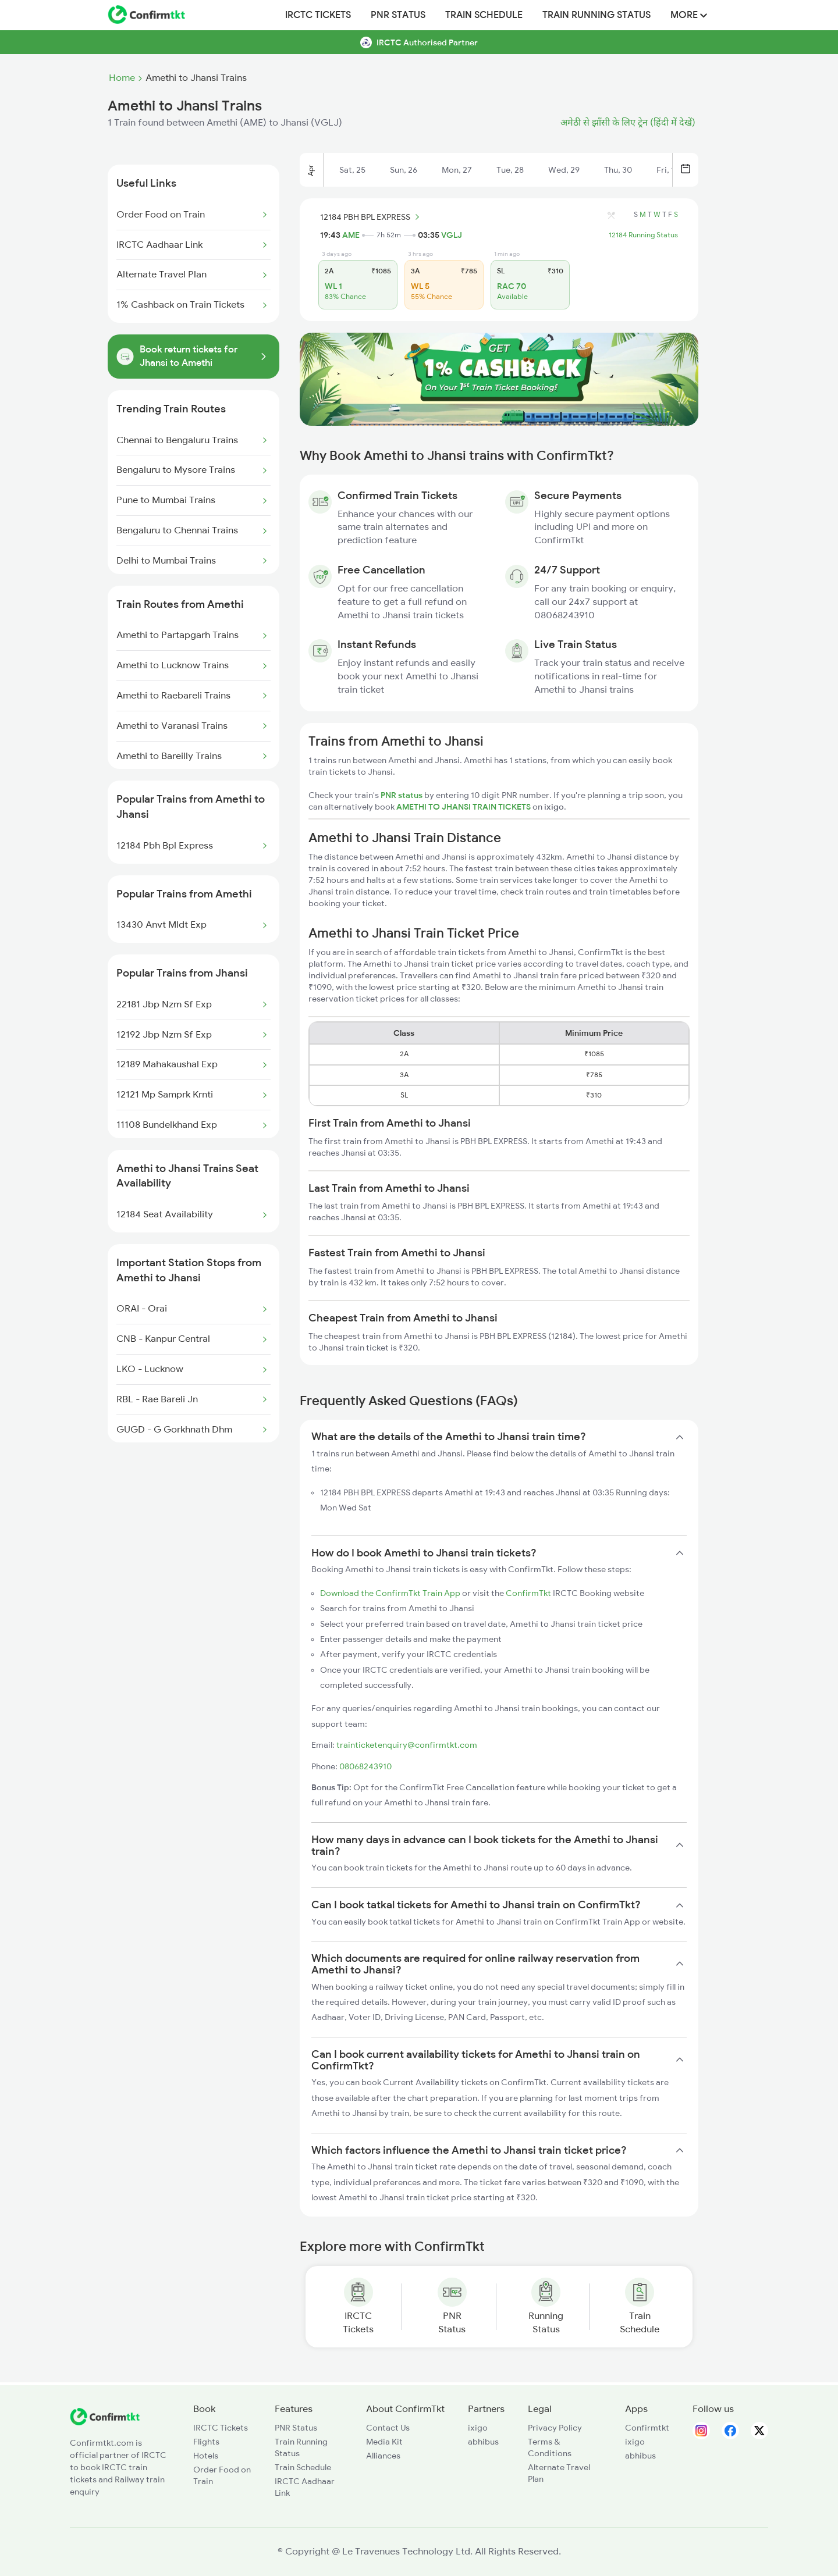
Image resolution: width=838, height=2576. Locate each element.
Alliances (383, 2455)
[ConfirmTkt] (105, 2422)
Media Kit (384, 2441)
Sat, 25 (352, 169)
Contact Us (388, 2427)
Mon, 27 (457, 169)
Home (122, 78)
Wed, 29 (564, 169)
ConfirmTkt (528, 1593)
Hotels (205, 2455)
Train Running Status (596, 15)
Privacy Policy (555, 2427)
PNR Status (398, 15)
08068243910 (365, 1766)
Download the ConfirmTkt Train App (390, 1593)
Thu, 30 (618, 169)
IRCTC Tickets (318, 15)
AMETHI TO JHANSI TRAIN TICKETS (464, 806)
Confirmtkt (647, 2427)
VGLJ (451, 235)
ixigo (478, 2427)
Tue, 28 (510, 169)
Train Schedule (484, 15)
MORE (688, 15)
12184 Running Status (643, 235)
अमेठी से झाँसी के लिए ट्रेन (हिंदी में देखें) (627, 122)
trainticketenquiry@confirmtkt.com (406, 1745)
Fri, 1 (665, 169)
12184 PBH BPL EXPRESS (371, 217)
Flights (206, 2441)
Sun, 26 (403, 169)
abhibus (483, 2441)
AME (351, 235)
